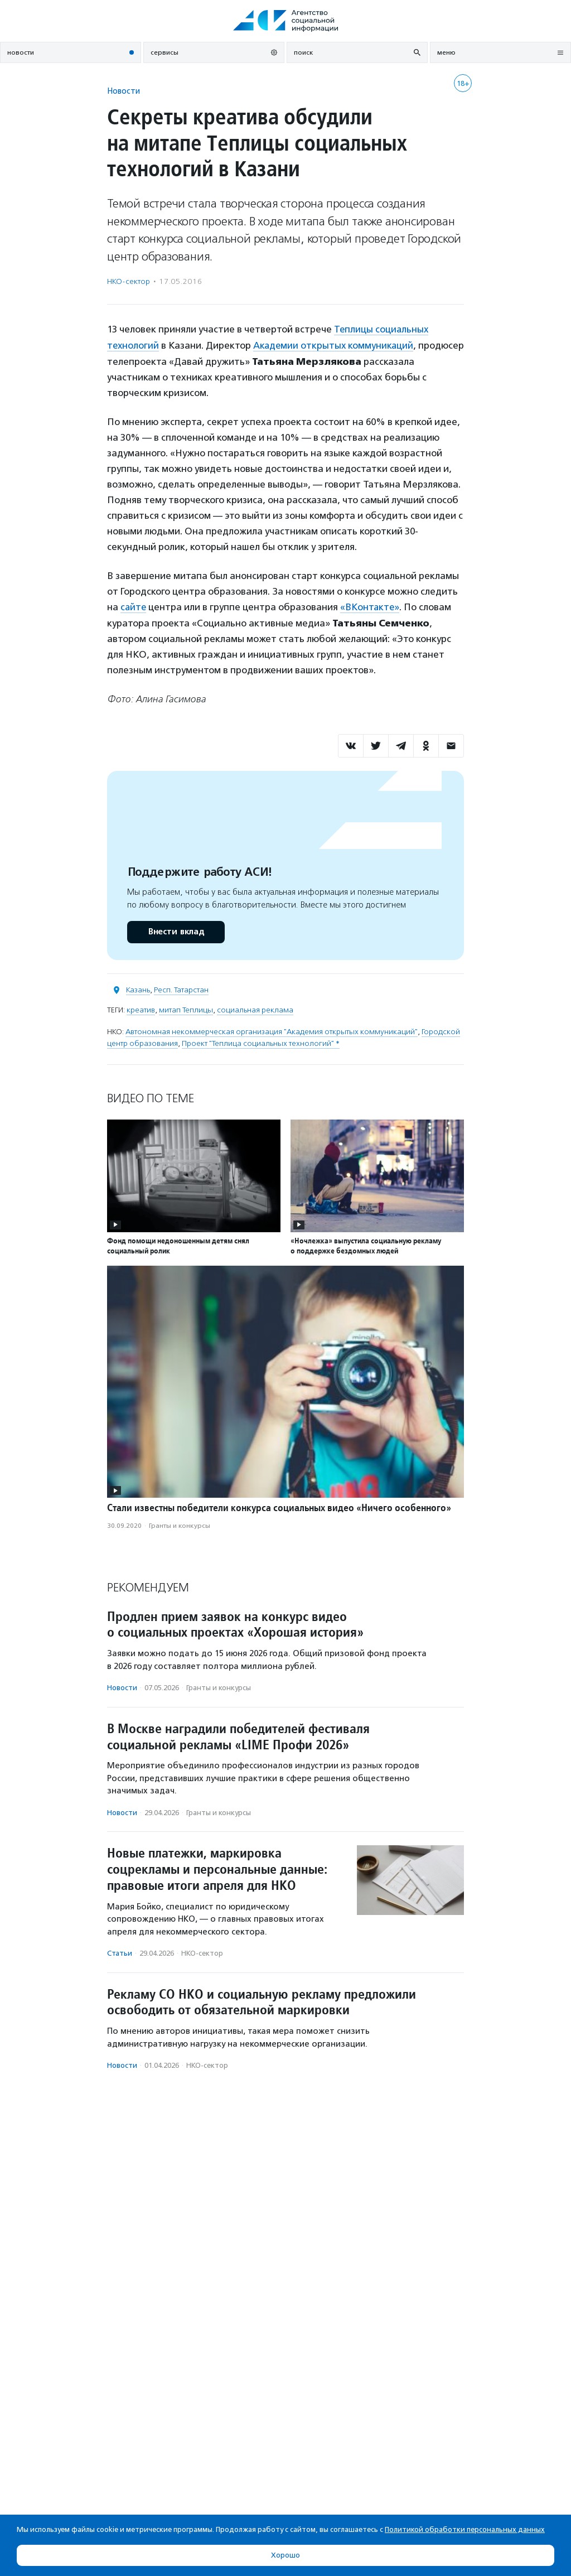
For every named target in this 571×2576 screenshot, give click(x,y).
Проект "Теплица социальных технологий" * (261, 1042)
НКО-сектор (128, 281)
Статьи (119, 1952)
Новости (123, 90)
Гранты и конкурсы (179, 1524)
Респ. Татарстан (181, 988)
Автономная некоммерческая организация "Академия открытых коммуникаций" (271, 1030)
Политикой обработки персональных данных (465, 2529)
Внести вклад (176, 930)
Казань (138, 988)
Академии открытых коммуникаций (335, 344)
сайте (133, 606)
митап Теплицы (186, 1009)
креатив (141, 1009)
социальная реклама (255, 1009)
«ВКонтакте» (371, 606)
